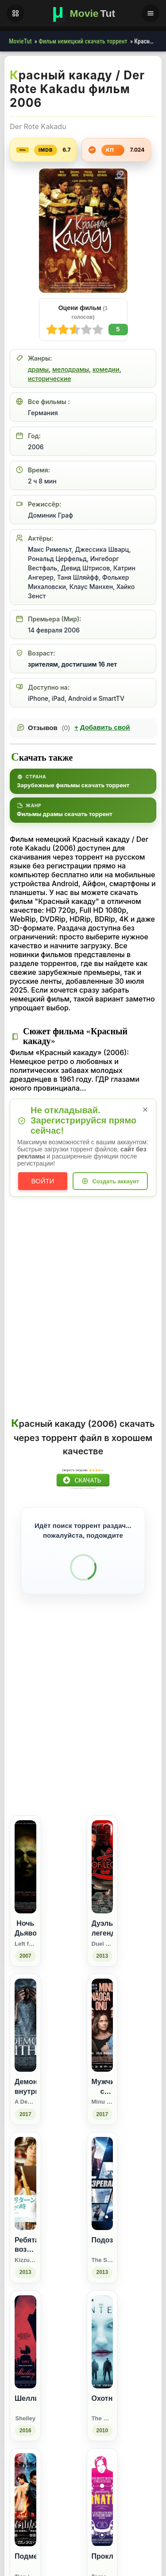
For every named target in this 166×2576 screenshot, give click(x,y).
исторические (49, 378)
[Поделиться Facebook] (76, 1866)
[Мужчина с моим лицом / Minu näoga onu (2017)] (102, 2167)
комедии (106, 369)
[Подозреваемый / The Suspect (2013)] (102, 2326)
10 (51, 329)
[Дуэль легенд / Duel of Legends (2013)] (102, 2009)
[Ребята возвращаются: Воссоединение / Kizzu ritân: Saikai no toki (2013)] (25, 2326)
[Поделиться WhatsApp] (108, 1866)
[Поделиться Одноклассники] (92, 1866)
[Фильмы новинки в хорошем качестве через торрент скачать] (83, 13)
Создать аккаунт (115, 1181)
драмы (38, 369)
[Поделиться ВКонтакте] (59, 1866)
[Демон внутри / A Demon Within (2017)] (25, 2167)
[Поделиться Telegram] (141, 1866)
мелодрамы (70, 369)
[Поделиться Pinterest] (125, 1866)
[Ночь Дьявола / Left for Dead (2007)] (25, 2009)
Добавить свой (102, 727)
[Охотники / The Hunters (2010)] (102, 2484)
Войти (42, 1181)
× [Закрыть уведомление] (145, 1109)
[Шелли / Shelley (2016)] (25, 2484)
